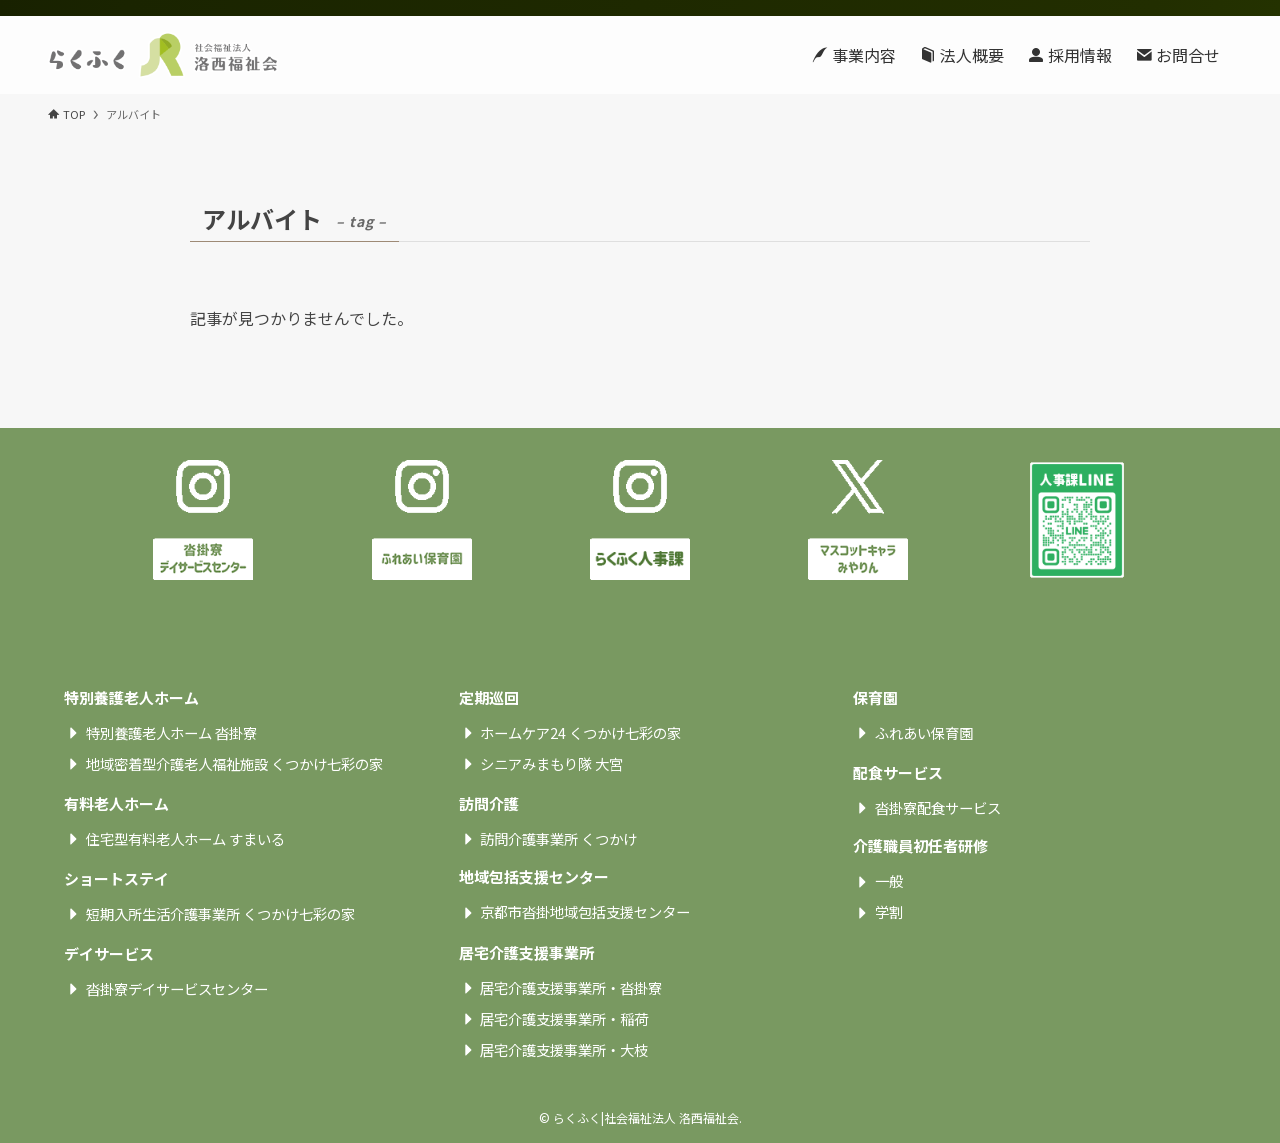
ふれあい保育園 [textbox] (924, 733)
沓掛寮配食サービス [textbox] (938, 808)
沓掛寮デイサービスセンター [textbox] (177, 989)
